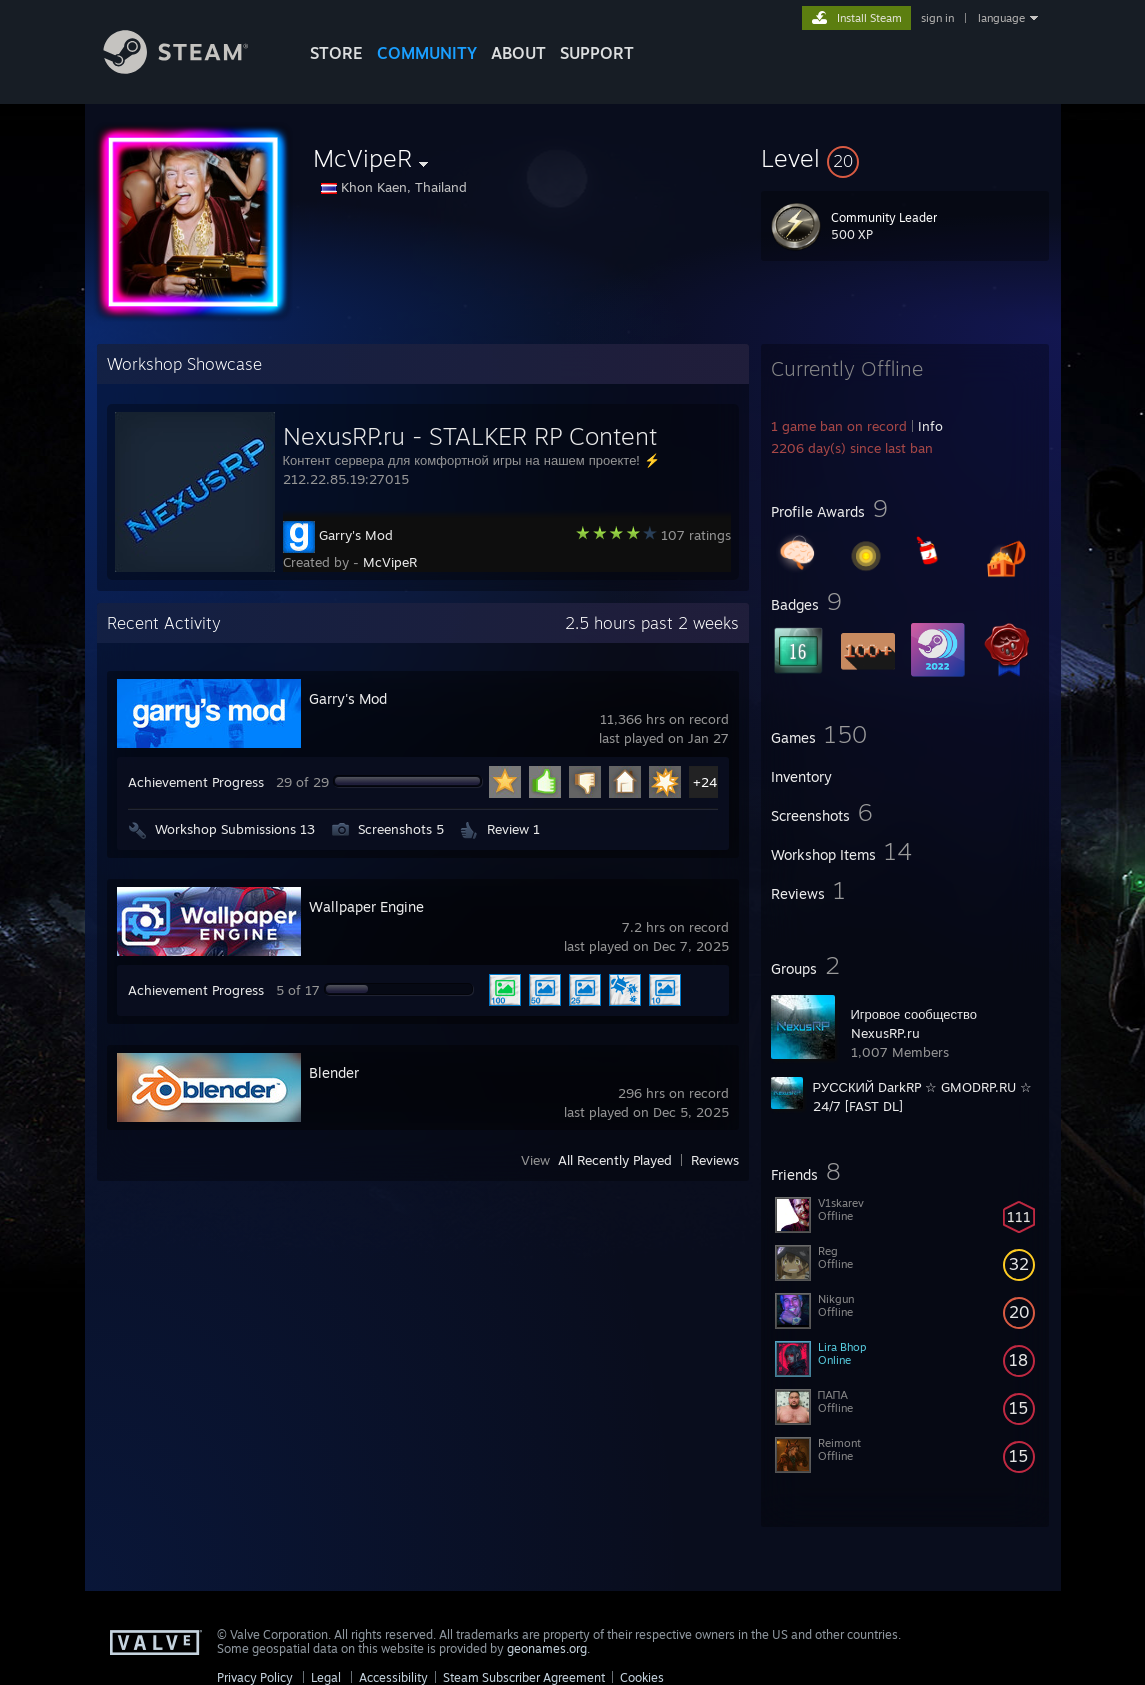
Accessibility (393, 1677)
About (518, 53)
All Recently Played (615, 1160)
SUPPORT (597, 53)
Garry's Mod (356, 535)
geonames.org (547, 1648)
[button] (905, 158)
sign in (937, 18)
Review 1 (513, 829)
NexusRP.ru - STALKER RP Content (470, 436)
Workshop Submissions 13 (235, 829)
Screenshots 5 (401, 829)
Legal (326, 1677)
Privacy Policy (255, 1677)
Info (930, 426)
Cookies (642, 1677)
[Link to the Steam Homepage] (191, 68)
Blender (334, 1072)
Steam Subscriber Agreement (524, 1677)
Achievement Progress (196, 782)
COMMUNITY (427, 53)
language (1001, 18)
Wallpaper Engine (366, 906)
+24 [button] (705, 782)
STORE (336, 53)
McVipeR (390, 562)
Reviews (715, 1160)
